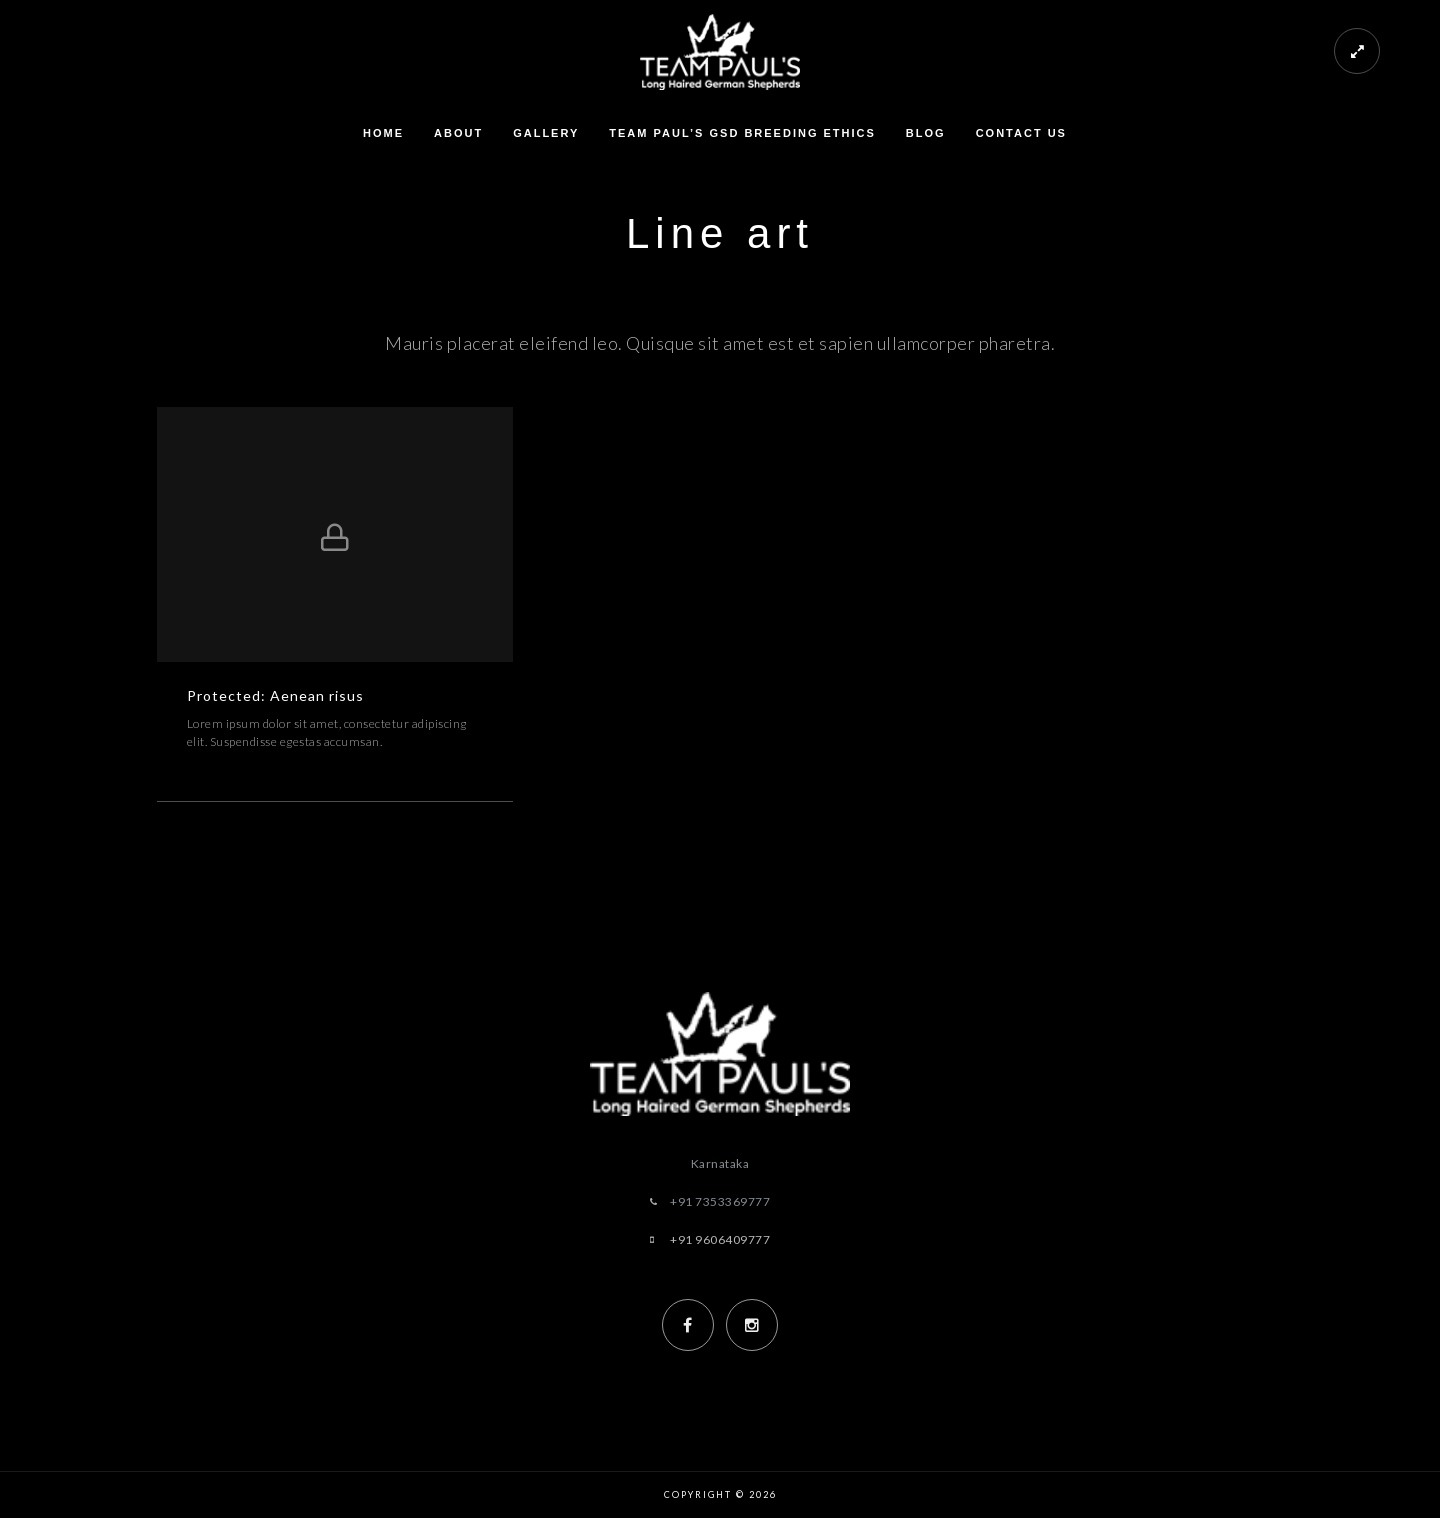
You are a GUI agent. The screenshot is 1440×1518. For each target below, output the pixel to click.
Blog (926, 133)
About (458, 133)
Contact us (1021, 133)
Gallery (546, 133)
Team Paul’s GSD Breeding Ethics (742, 133)
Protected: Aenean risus (275, 695)
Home (383, 133)
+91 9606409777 (720, 1239)
